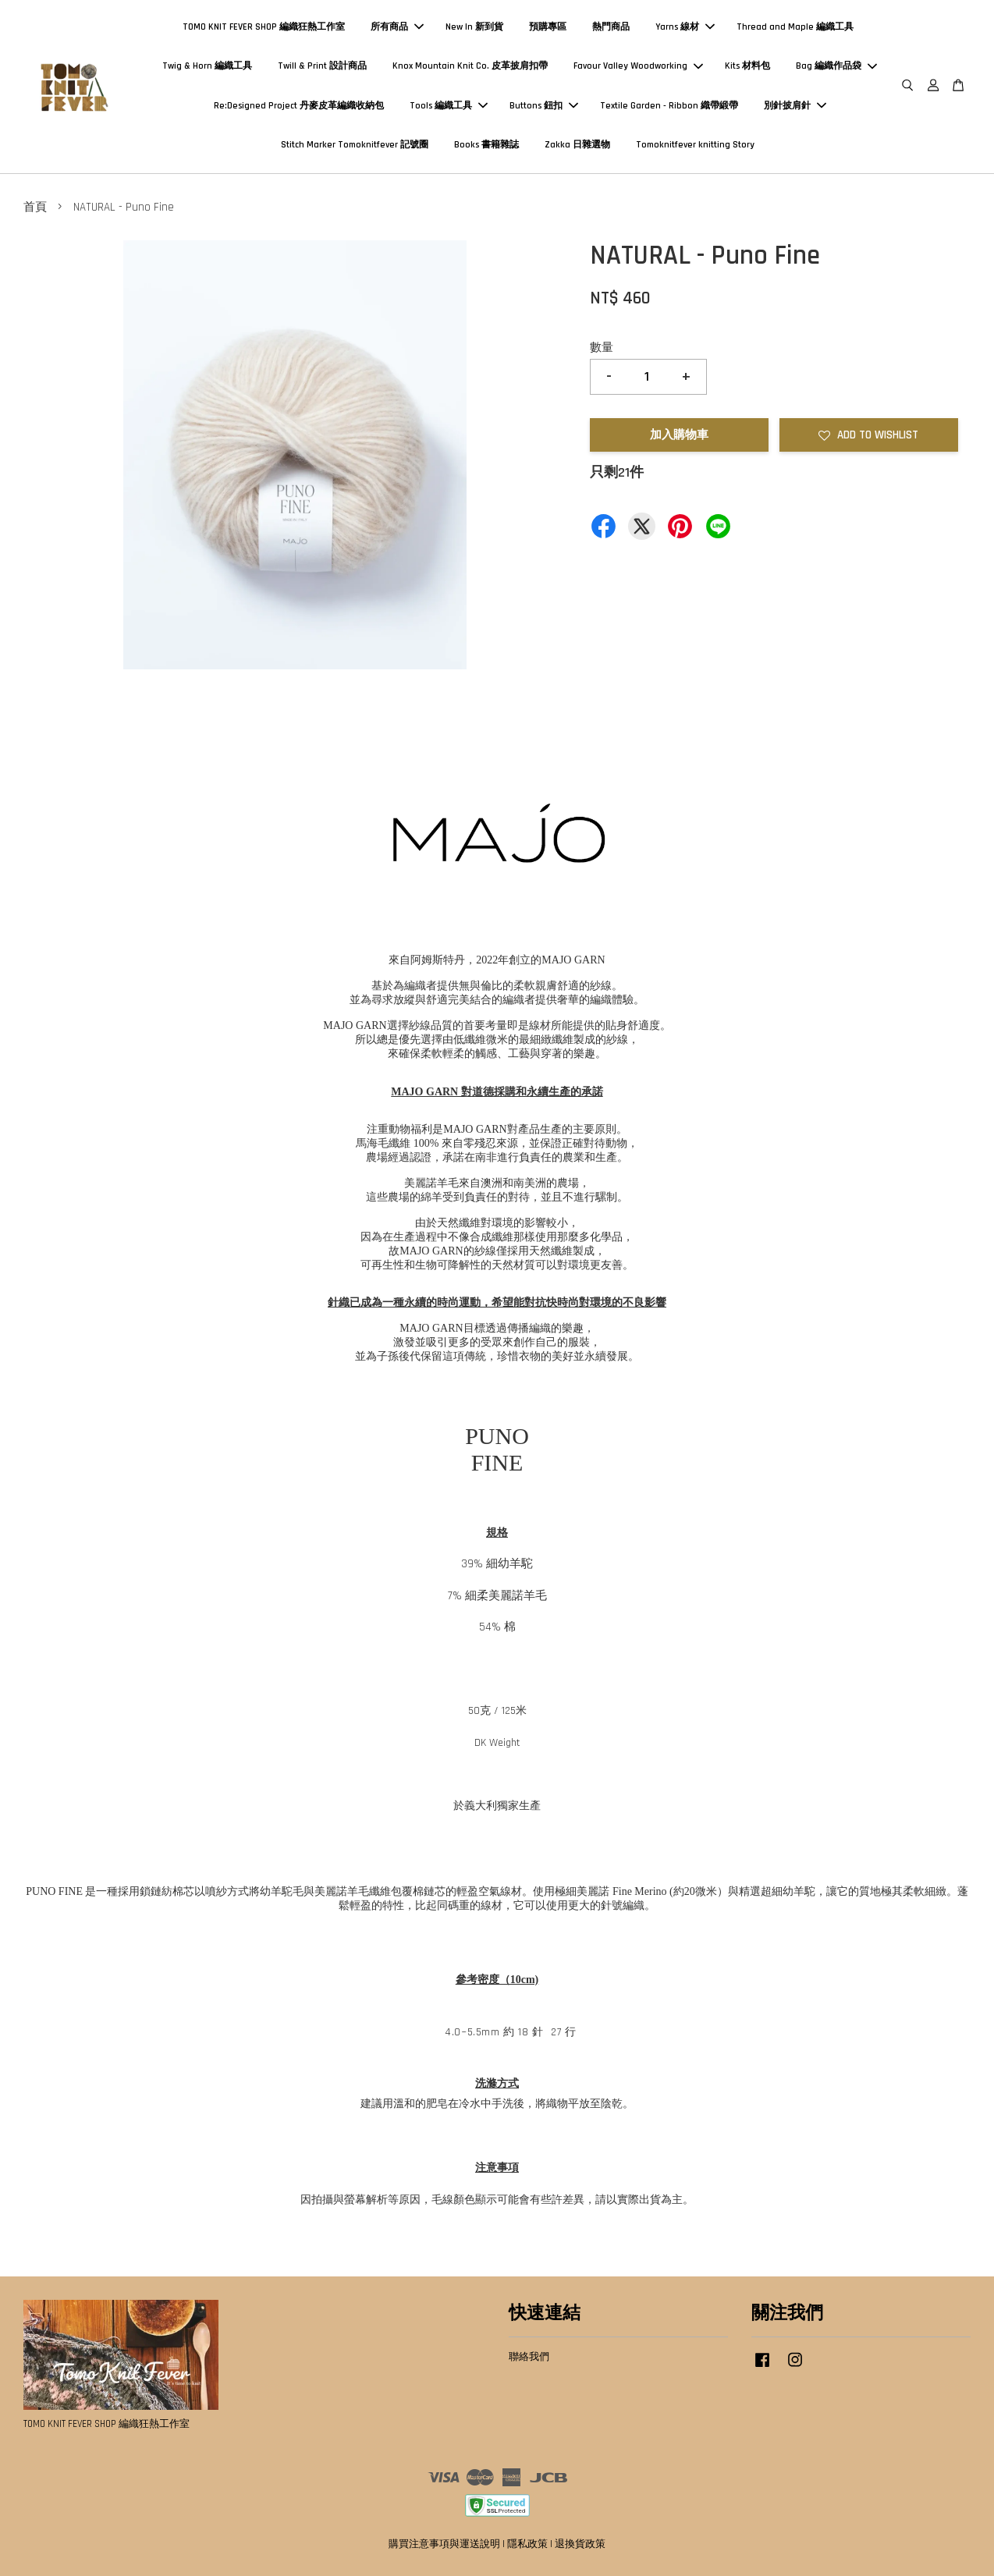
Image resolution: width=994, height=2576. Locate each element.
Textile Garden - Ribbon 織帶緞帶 (669, 106)
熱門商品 (611, 27)
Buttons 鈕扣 (543, 106)
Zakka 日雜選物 (577, 145)
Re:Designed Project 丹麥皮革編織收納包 (299, 106)
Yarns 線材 (685, 27)
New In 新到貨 (474, 27)
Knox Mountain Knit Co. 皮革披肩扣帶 (470, 66)
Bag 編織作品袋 (836, 66)
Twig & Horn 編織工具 (207, 66)
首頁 (35, 207)
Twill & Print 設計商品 (322, 66)
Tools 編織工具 (449, 106)
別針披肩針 (795, 106)
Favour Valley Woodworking (638, 66)
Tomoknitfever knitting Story (695, 145)
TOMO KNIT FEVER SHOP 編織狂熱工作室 (264, 27)
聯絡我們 (529, 2357)
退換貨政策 (580, 2544)
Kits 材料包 (747, 66)
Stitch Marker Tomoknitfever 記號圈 (354, 145)
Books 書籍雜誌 (486, 145)
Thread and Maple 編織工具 (795, 27)
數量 (601, 347)
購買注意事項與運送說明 (444, 2544)
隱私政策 (527, 2544)
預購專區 (547, 27)
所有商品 (397, 27)
